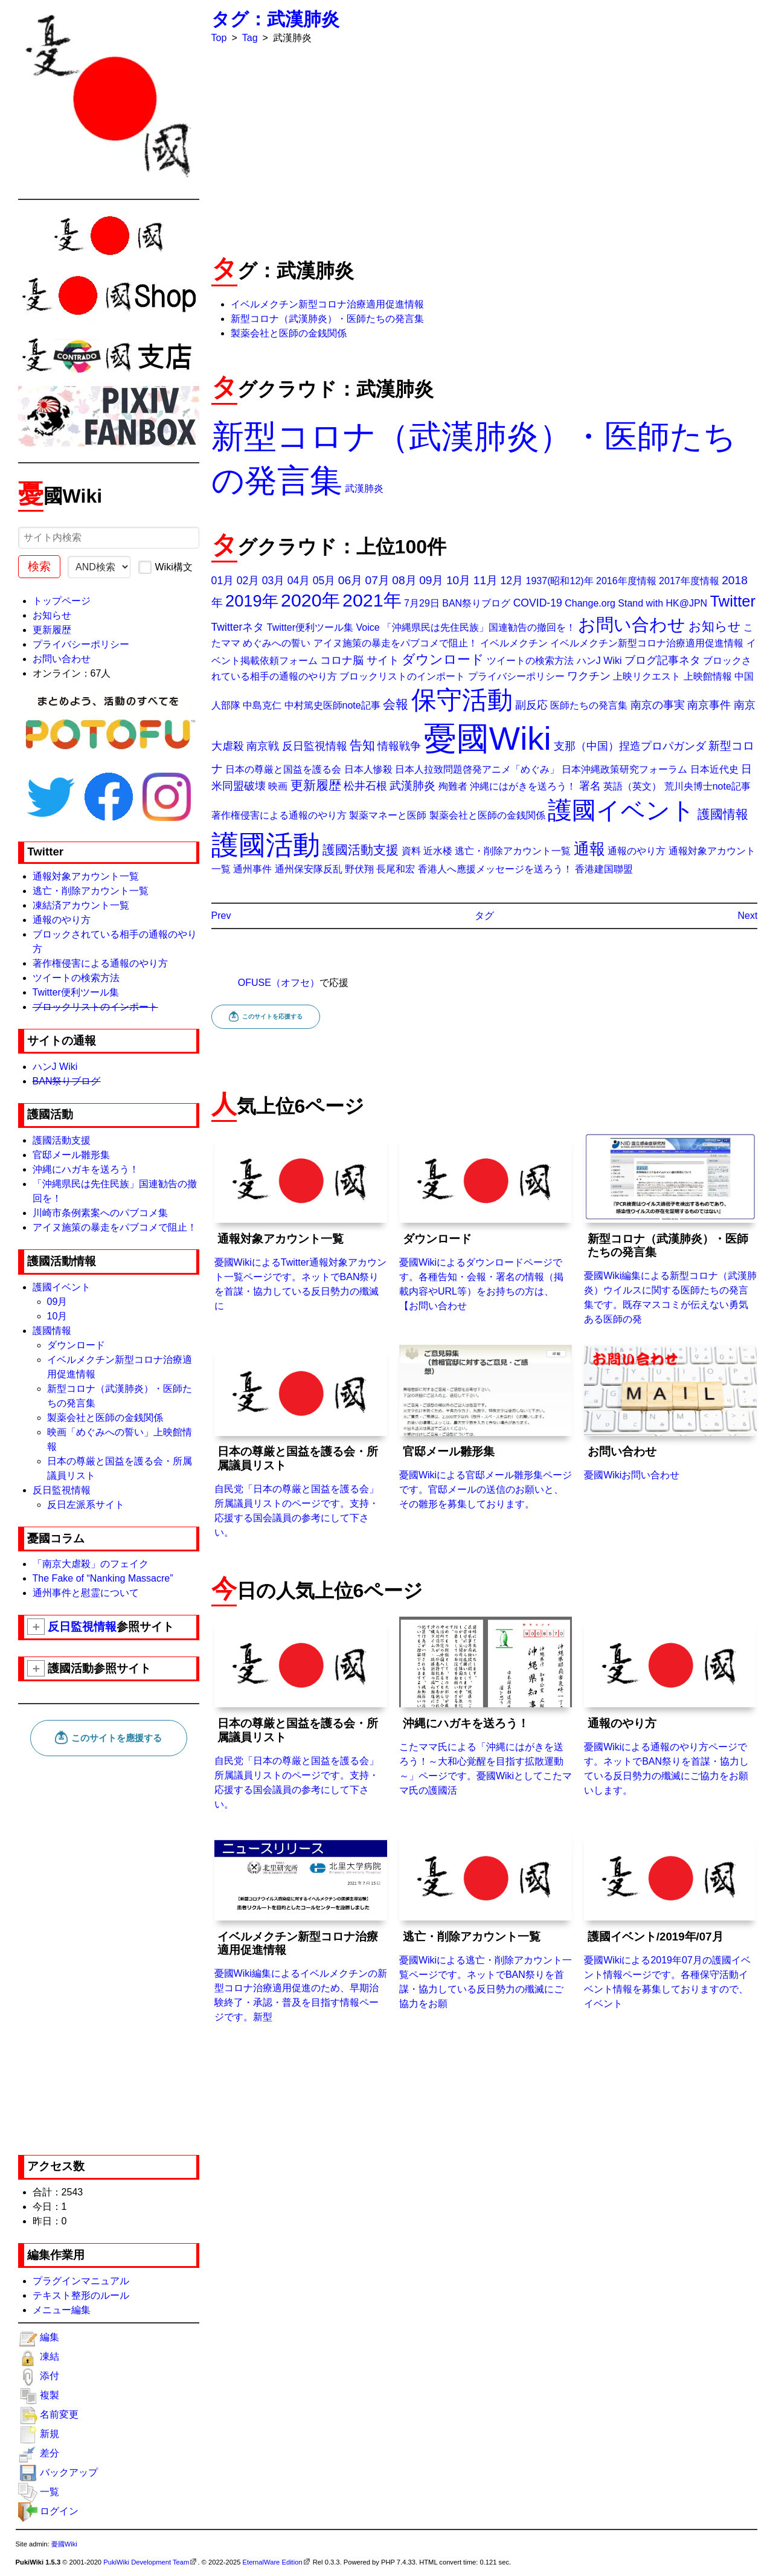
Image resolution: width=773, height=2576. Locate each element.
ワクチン (589, 676)
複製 (49, 2395)
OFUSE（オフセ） (278, 982)
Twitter (732, 601)
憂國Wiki (487, 738)
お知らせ (52, 615)
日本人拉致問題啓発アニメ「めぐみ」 (477, 769)
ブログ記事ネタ (662, 660)
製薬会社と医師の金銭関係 (105, 1417)
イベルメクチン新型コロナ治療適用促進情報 (327, 304)
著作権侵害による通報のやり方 (100, 963)
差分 (49, 2453)
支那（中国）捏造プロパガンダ (630, 746)
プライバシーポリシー (81, 644)
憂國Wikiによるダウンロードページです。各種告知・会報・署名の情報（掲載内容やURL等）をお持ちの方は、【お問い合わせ (485, 1221)
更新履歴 (52, 630)
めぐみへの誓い (276, 643)
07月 (377, 580)
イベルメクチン (514, 643)
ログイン (59, 2511)
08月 (404, 580)
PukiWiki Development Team (146, 2562)
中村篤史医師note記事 (332, 705)
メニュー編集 (62, 2310)
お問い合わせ (62, 659)
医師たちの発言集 (588, 705)
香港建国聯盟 (604, 869)
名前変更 (59, 2414)
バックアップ (69, 2472)
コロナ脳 (342, 660)
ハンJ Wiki (55, 1066)
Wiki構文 (165, 567)
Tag (250, 38)
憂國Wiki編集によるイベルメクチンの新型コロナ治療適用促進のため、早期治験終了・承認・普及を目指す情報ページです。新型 (300, 1926)
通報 (589, 848)
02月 (248, 581)
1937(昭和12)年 (560, 581)
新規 (49, 2434)
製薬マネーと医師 (387, 815)
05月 (324, 581)
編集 (49, 2337)
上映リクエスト (647, 676)
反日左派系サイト (85, 1504)
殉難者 (452, 786)
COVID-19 (537, 603)
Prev (221, 915)
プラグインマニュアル (81, 2281)
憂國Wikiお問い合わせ (670, 1412)
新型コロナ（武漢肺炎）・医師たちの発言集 (327, 319)
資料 (411, 851)
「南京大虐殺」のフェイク (91, 1564)
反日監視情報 (62, 1490)
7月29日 (422, 603)
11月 (485, 580)
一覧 (49, 2492)
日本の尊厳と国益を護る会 (283, 769)
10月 (57, 1316)
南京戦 (262, 746)
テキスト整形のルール (81, 2295)
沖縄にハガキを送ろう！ (86, 1169)
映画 (277, 786)
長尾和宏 (395, 869)
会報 (395, 704)
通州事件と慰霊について (86, 1593)
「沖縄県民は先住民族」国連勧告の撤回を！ (479, 627)
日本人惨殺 (368, 769)
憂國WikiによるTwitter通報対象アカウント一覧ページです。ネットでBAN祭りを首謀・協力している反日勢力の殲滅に (300, 1221)
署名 (590, 786)
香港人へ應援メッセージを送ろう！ (495, 869)
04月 (298, 581)
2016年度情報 (626, 581)
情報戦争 (399, 746)
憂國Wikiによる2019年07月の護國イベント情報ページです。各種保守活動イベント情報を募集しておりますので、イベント (670, 1919)
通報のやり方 (62, 920)
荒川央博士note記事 (707, 786)
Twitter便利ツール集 (76, 992)
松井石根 (365, 786)
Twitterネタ (238, 627)
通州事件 (252, 869)
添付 (49, 2376)
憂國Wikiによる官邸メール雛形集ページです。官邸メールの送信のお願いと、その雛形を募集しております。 (485, 1427)
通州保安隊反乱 (308, 869)
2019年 (251, 600)
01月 (222, 581)
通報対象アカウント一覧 (86, 876)
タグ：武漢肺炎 (275, 19)
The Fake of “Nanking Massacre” (103, 1578)
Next (748, 915)
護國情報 (52, 1330)
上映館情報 (708, 676)
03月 (273, 581)
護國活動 (265, 844)
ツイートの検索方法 (76, 978)
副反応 (531, 705)
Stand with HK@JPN (662, 603)
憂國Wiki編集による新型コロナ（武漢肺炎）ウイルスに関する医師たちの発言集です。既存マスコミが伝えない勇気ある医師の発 (670, 1228)
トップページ (62, 601)
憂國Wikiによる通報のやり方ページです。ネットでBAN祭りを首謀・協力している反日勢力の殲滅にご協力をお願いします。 (670, 1706)
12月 (512, 581)
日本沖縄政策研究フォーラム (624, 769)
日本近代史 (714, 769)
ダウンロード (76, 1345)
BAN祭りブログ (67, 1081)
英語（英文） (632, 786)
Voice (367, 627)
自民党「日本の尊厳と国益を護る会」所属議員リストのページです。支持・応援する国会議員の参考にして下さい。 (300, 1441)
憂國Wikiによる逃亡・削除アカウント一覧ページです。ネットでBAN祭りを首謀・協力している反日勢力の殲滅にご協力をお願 (485, 1919)
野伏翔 (359, 869)
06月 (350, 580)
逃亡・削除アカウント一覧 (91, 891)
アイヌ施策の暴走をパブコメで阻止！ (115, 1227)
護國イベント (62, 1287)
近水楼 (437, 851)
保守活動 (462, 700)
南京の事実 (657, 705)
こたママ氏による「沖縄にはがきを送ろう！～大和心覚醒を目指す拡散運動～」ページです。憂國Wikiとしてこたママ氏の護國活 (485, 1706)
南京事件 (709, 705)
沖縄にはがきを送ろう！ (523, 786)
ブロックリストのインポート (95, 1007)
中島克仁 (262, 705)
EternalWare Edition (273, 2562)
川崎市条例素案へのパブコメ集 (100, 1213)
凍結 (49, 2356)
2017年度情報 (689, 581)
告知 (362, 745)
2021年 (372, 600)
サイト (383, 660)
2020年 (310, 600)
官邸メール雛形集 (71, 1155)
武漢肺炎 (364, 488)
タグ (484, 915)
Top (219, 38)
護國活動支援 (62, 1140)
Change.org (590, 603)
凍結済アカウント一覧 (81, 905)
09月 (57, 1301)
